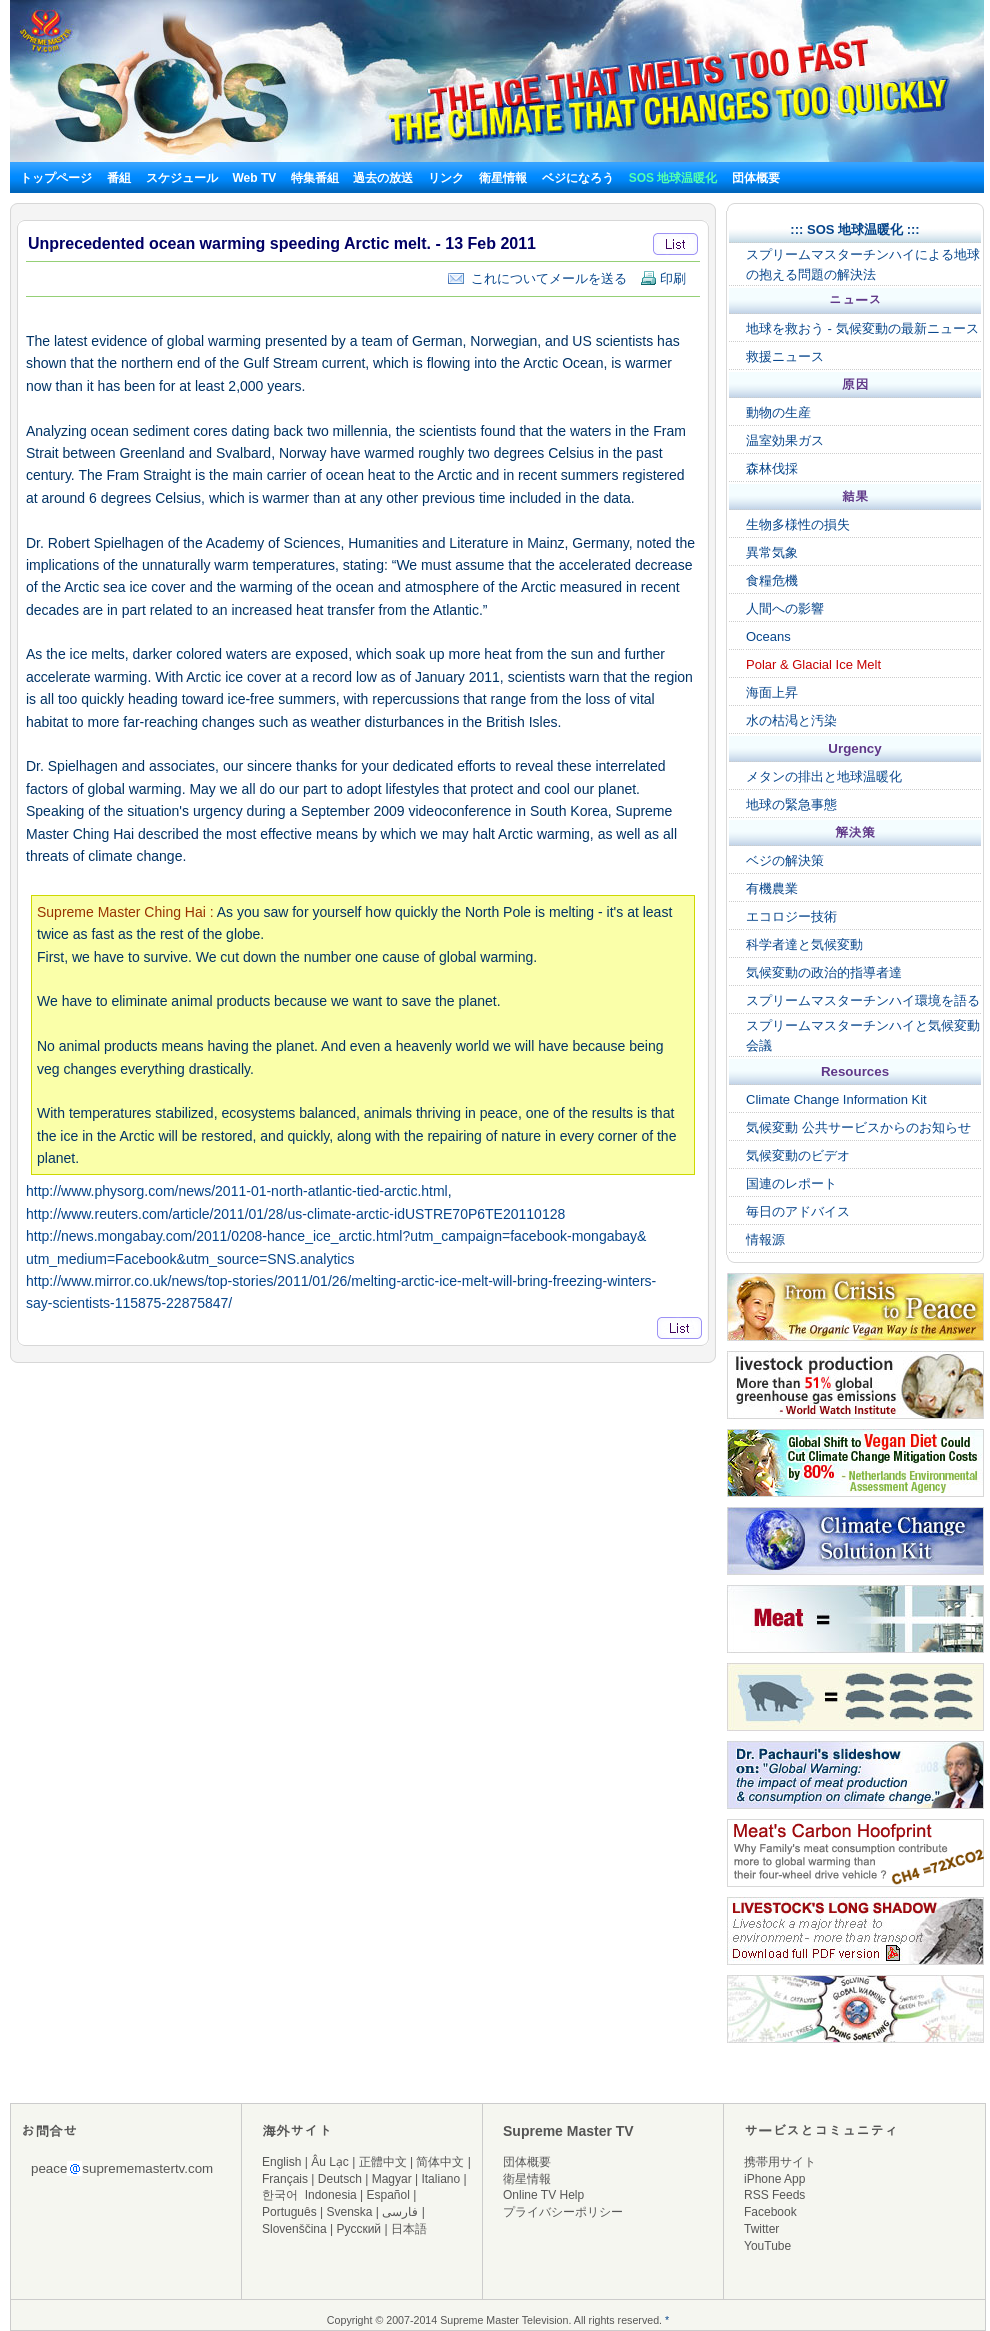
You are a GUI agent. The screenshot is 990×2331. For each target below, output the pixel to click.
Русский (359, 2229)
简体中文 (440, 2162)
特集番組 (315, 178)
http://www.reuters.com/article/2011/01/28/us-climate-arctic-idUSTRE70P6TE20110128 (295, 1214)
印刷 (663, 278)
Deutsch (340, 2179)
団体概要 (756, 178)
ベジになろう (578, 178)
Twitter (761, 2229)
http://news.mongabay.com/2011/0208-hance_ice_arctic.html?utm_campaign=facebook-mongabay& (336, 1236)
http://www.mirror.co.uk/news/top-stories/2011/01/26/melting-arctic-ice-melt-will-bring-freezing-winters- (341, 1281)
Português (289, 2212)
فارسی (400, 2212)
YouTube (767, 2246)
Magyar (392, 2179)
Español (388, 2195)
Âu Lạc (330, 2162)
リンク (446, 178)
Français (285, 2179)
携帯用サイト (780, 2162)
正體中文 (383, 2162)
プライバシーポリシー (563, 2212)
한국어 (280, 2195)
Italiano (440, 2179)
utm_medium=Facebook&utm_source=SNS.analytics (190, 1259)
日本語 (409, 2229)
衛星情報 (503, 178)
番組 (119, 178)
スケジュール (182, 178)
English (281, 2162)
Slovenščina (294, 2229)
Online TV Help (543, 2195)
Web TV (255, 178)
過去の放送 (383, 178)
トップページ (56, 178)
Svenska (350, 2212)
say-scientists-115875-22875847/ (129, 1303)
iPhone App (774, 2179)
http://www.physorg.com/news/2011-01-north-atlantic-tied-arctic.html (237, 1191)
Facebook (770, 2212)
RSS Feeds (774, 2195)
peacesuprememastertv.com (122, 2168)
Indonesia (331, 2195)
